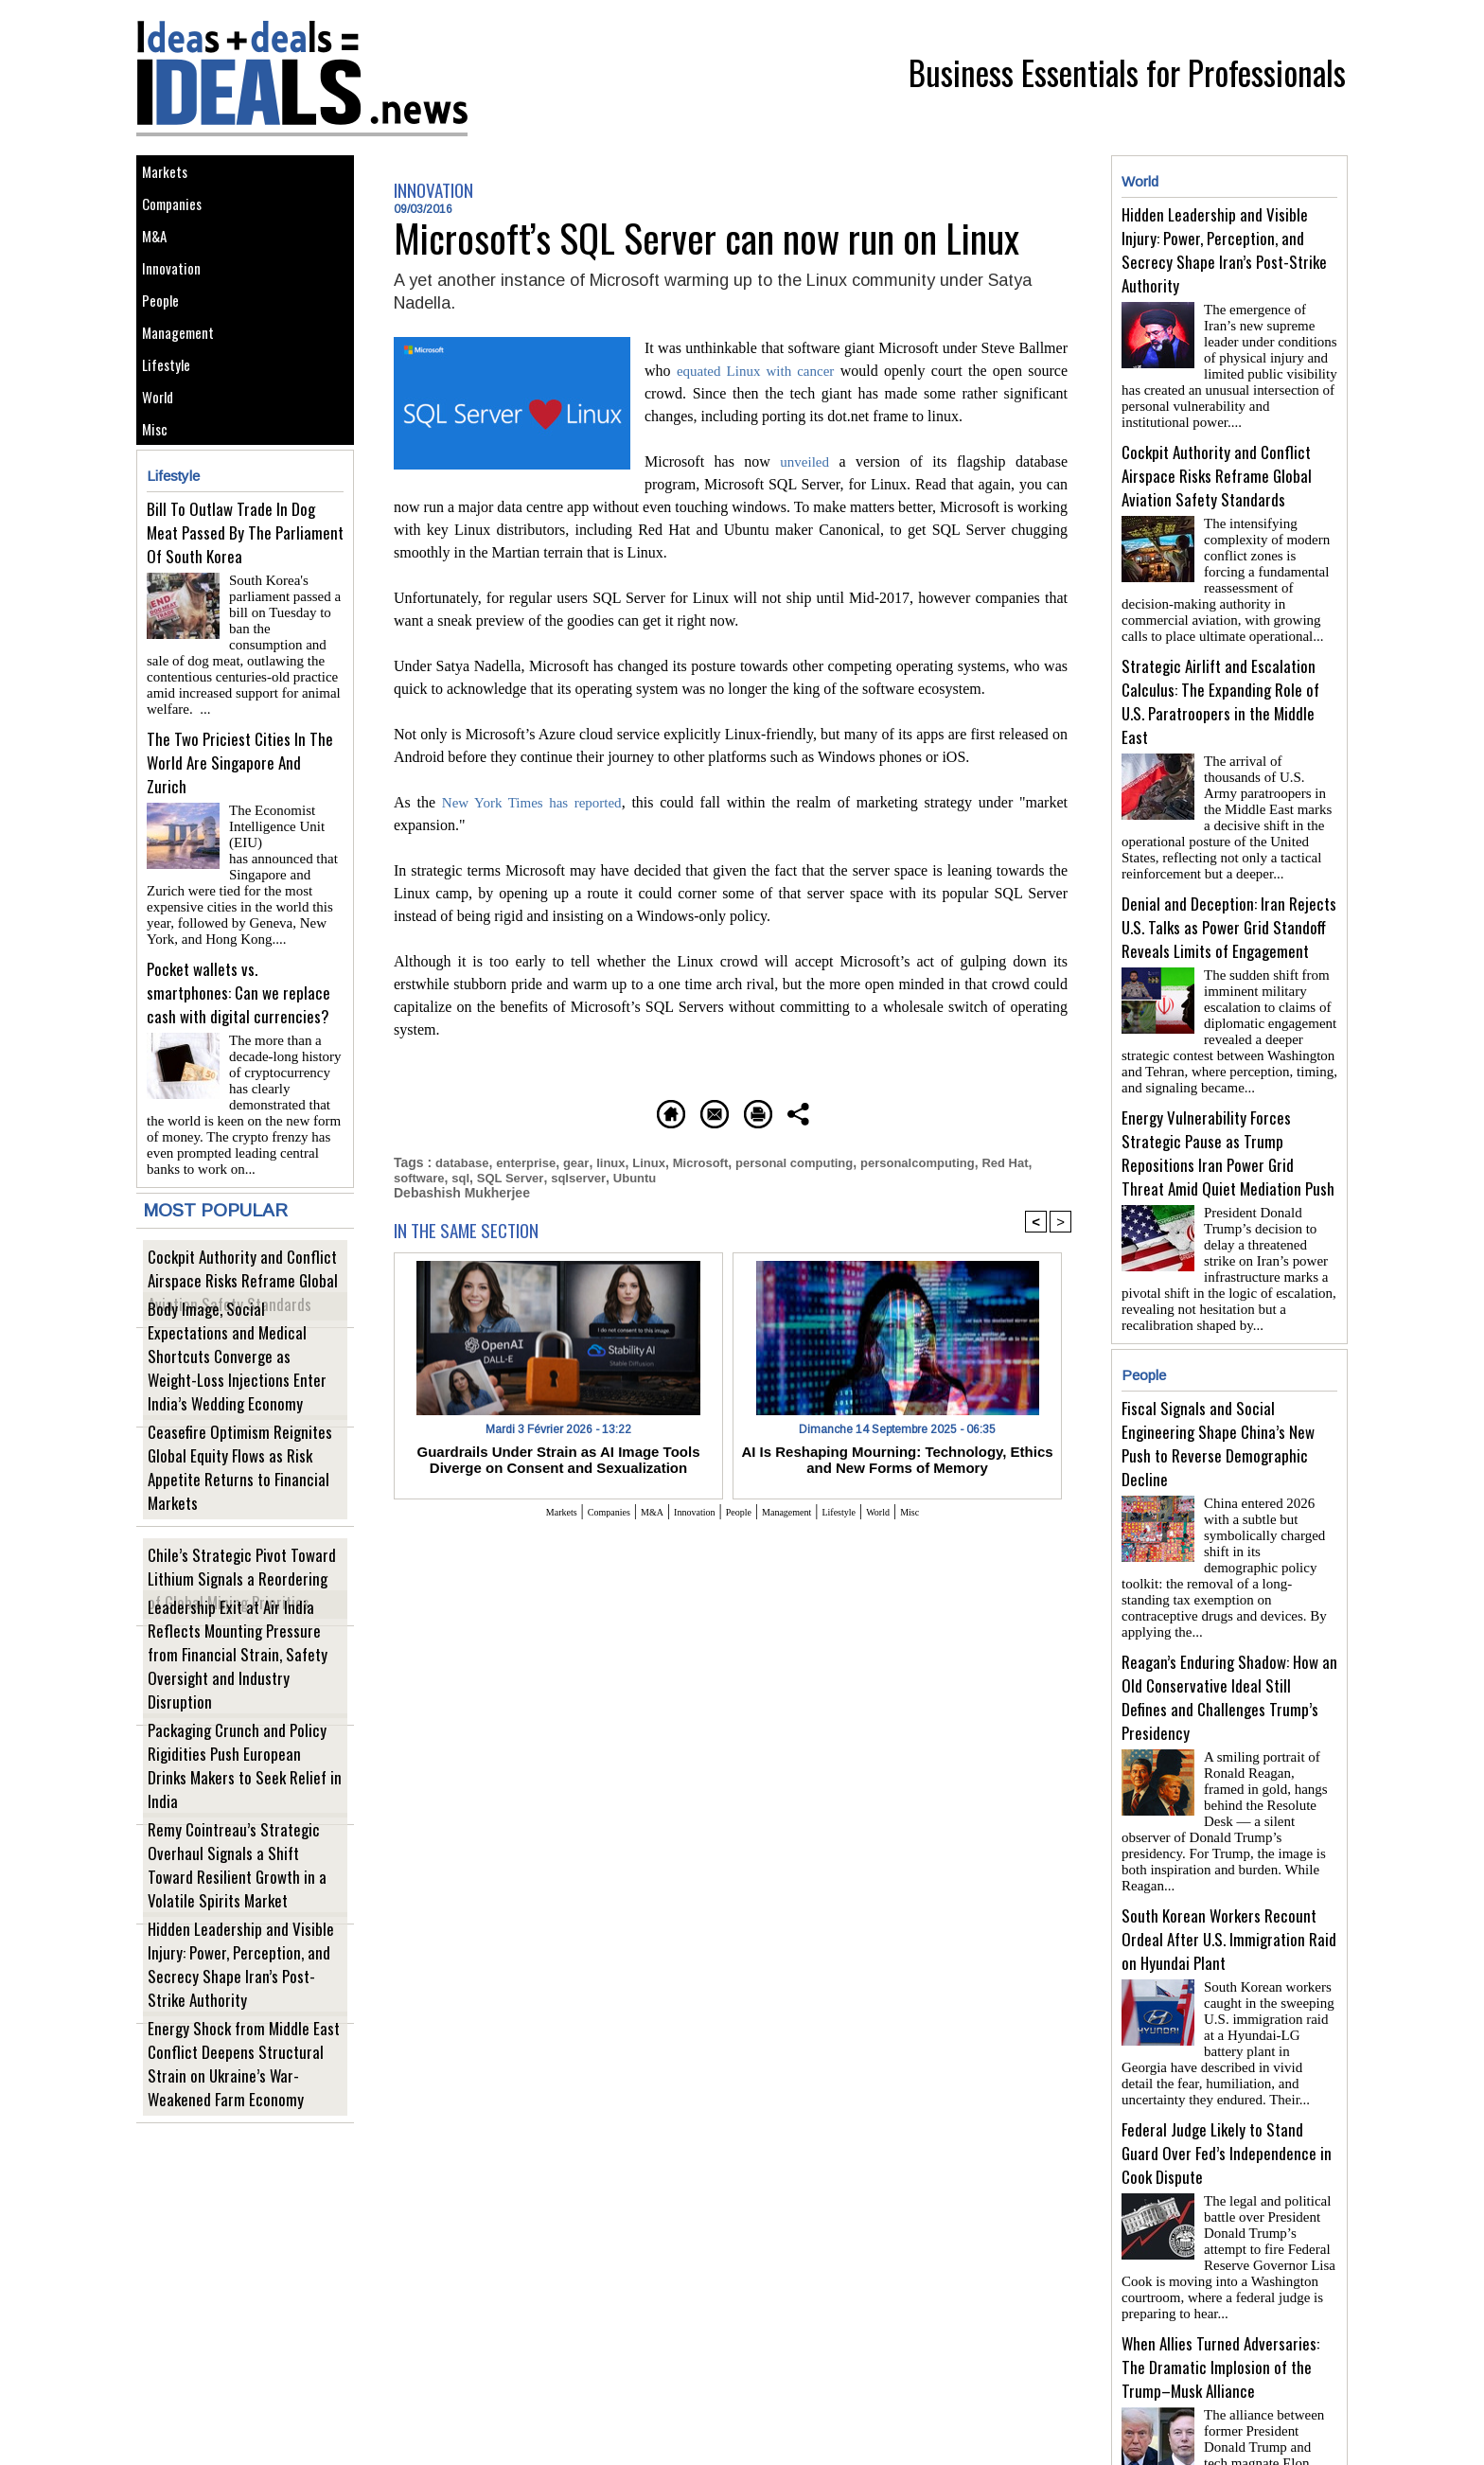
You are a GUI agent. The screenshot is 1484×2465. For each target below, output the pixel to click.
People (166, 347)
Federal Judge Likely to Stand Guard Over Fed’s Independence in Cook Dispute (1227, 2060)
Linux (662, 1160)
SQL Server (546, 1175)
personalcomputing (950, 1160)
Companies (180, 219)
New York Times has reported (534, 802)
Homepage (547, 1111)
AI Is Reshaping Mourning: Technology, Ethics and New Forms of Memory (897, 1456)
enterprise (533, 1160)
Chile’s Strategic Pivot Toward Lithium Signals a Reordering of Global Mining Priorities (242, 1622)
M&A (159, 262)
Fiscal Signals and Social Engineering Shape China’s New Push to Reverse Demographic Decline (1218, 1405)
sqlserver (619, 1175)
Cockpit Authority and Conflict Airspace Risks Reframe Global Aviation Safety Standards (245, 1324)
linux (622, 1160)
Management (186, 389)
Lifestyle (173, 432)
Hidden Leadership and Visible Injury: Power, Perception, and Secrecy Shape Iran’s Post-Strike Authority (241, 2019)
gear (585, 1160)
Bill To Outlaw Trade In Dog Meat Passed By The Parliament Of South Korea (245, 626)
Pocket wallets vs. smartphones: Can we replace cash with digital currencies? (238, 1038)
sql (494, 1175)
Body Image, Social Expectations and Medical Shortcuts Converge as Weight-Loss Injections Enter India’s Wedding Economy (237, 1413)
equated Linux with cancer (758, 371)
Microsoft (717, 1160)
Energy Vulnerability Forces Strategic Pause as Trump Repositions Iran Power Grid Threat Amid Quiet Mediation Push (1228, 1122)
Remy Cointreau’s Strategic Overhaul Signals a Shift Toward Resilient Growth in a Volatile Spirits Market (238, 1920)
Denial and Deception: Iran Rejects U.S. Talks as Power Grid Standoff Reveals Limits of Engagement (1229, 904)
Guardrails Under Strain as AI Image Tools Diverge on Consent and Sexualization (559, 1456)
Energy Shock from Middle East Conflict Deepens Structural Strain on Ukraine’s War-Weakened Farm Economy (241, 2109)
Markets (171, 176)
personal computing (817, 1160)
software (449, 1175)
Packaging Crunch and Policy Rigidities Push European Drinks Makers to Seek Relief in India (243, 1821)
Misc (160, 517)
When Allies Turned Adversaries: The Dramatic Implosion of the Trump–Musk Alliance (1220, 2266)
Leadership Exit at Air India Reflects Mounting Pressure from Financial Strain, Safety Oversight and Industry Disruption (240, 1711)
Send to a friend (676, 1111)
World (164, 475)
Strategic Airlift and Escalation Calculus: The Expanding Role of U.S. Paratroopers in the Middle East (1220, 686)
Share (935, 1111)
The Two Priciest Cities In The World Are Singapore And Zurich (240, 832)
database (464, 1160)
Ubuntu (678, 1175)
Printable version (823, 1111)
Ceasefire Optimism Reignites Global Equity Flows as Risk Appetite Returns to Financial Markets (241, 1522)
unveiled (805, 461)
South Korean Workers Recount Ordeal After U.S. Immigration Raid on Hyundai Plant (1229, 1853)
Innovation (178, 304)
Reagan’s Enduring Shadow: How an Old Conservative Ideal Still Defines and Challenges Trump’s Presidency (1229, 1635)
